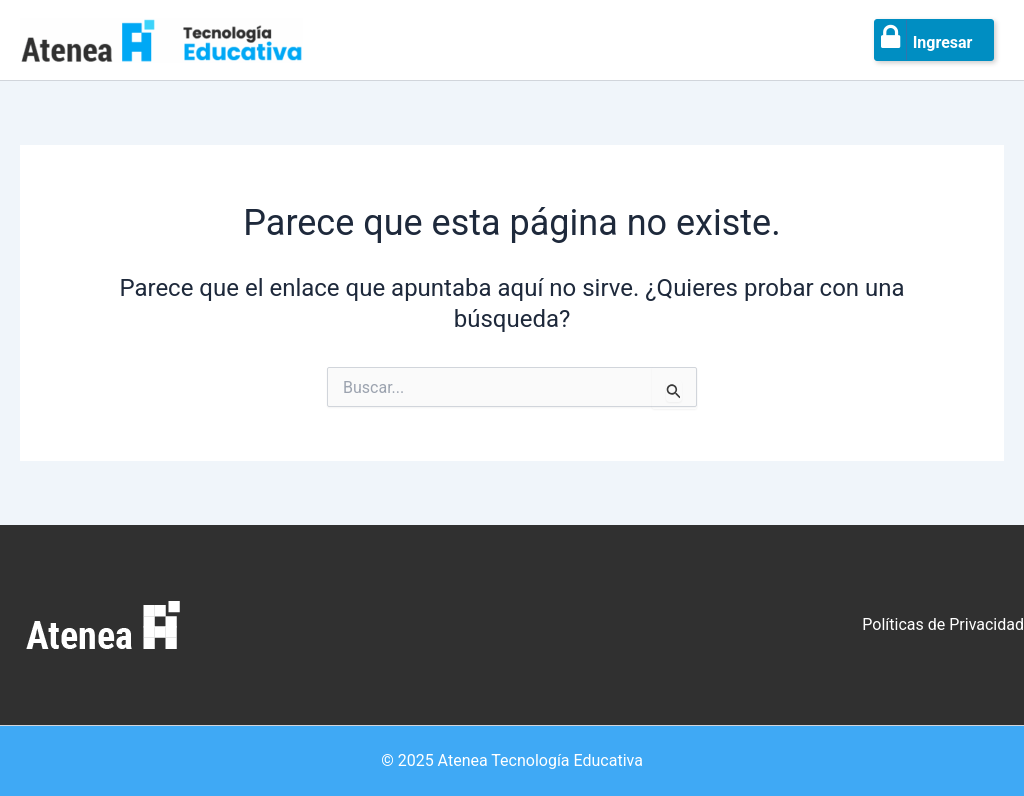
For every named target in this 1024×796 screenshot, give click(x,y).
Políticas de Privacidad (943, 624)
